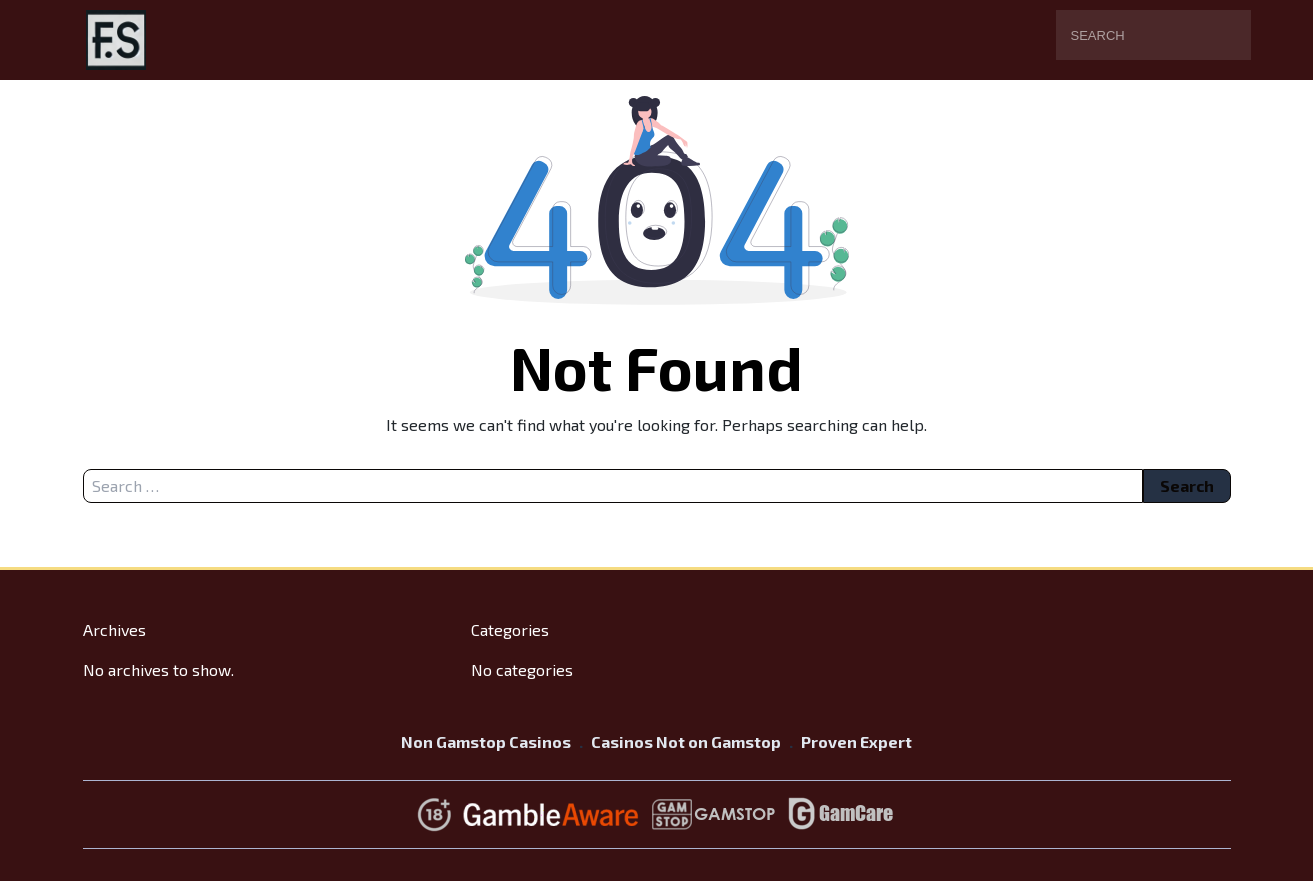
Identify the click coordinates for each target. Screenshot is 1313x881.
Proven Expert (856, 741)
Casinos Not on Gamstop (686, 741)
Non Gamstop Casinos (486, 741)
